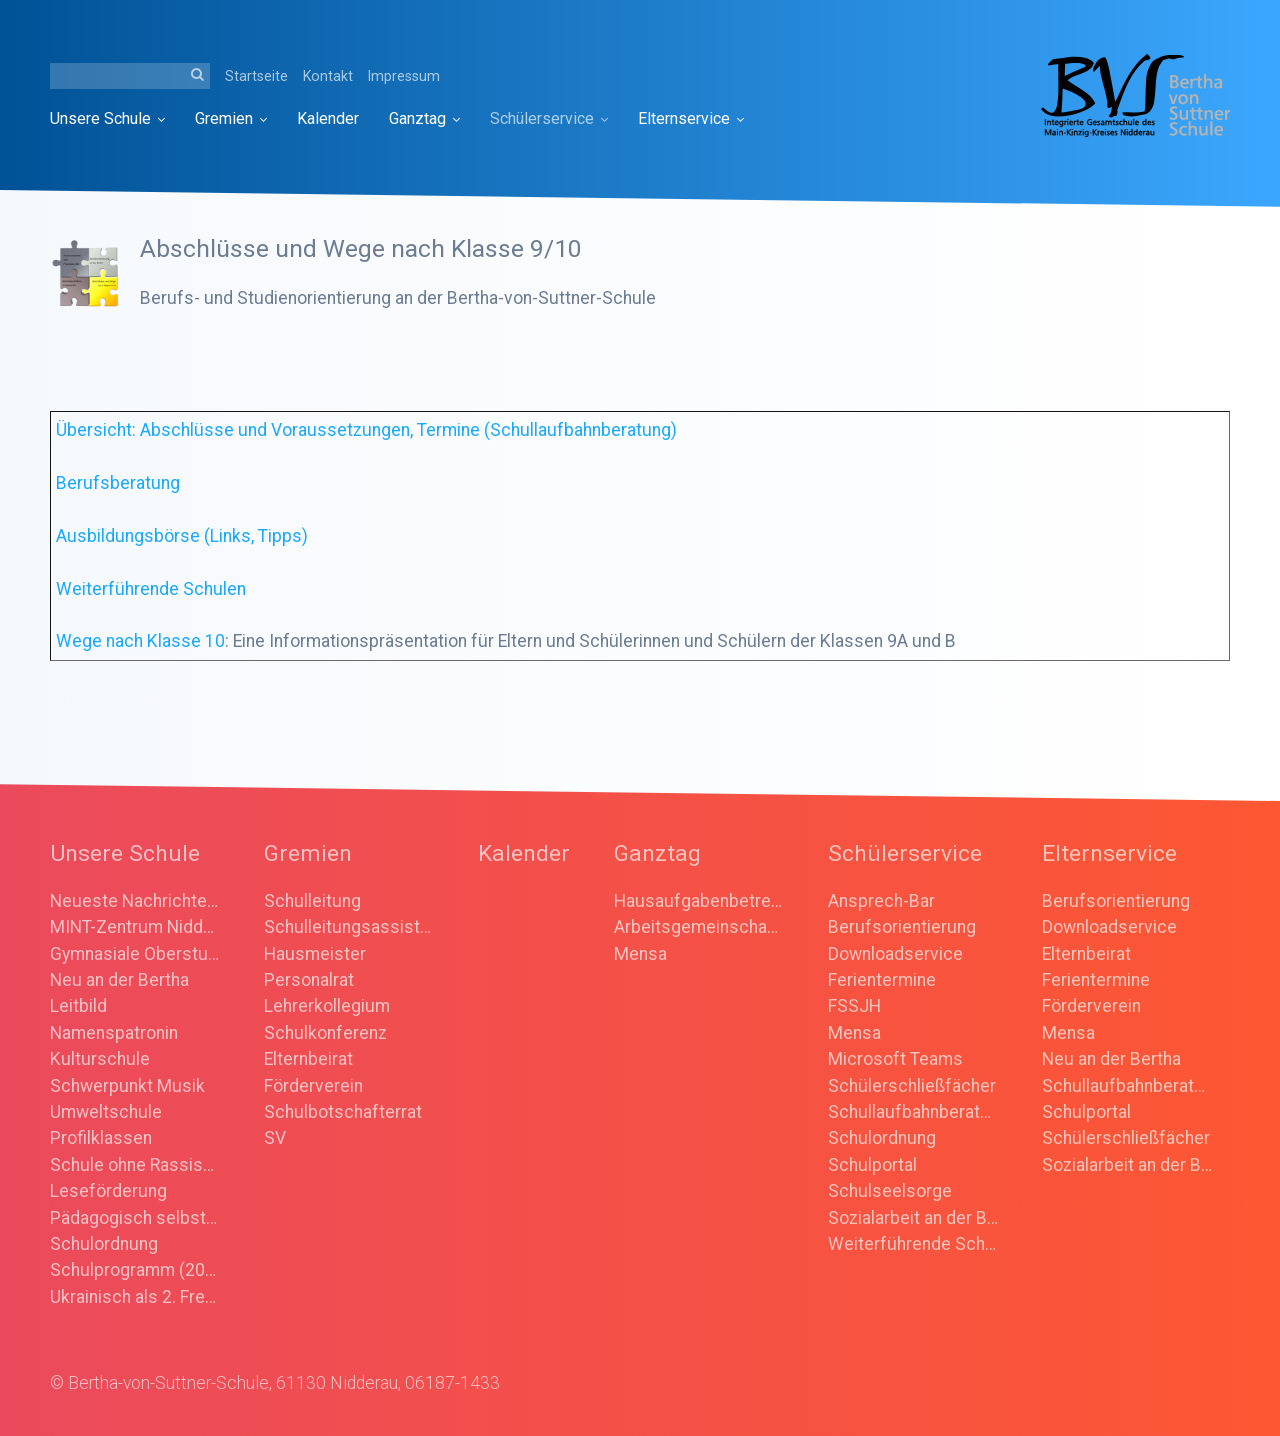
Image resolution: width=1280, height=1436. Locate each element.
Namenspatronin (114, 1033)
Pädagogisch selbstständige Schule (135, 1218)
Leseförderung (108, 1191)
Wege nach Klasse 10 (140, 641)
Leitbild (78, 1006)
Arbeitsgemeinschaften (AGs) (699, 927)
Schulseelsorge (890, 1191)
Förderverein (313, 1086)
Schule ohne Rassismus (135, 1165)
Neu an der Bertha (119, 980)
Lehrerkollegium (327, 1006)
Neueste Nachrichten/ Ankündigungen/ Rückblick (135, 901)
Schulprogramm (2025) (135, 1270)
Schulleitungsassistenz (349, 927)
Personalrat (309, 980)
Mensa (640, 954)
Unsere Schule (107, 118)
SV (275, 1138)
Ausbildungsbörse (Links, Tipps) (182, 536)
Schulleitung (312, 901)
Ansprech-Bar (881, 901)
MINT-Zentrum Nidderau (135, 927)
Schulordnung (104, 1244)
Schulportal (872, 1165)
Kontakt (328, 76)
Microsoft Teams (895, 1059)
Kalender (328, 118)
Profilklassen (101, 1138)
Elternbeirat (308, 1059)
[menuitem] (115, 119)
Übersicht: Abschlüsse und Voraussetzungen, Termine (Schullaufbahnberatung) (366, 430)
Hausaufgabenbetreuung (699, 901)
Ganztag (424, 118)
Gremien (231, 118)
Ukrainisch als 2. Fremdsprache (135, 1297)
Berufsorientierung (902, 927)
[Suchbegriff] (130, 76)
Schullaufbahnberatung (913, 1112)
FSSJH (854, 1006)
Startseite (256, 76)
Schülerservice (549, 118)
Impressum (404, 76)
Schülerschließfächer (912, 1086)
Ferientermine (882, 980)
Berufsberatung (118, 483)
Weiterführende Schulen (151, 589)
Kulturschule (100, 1059)
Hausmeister (315, 954)
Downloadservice (895, 954)
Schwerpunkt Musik (127, 1086)
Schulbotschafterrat (343, 1112)
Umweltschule (106, 1112)
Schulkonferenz (325, 1033)
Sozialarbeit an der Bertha (913, 1218)
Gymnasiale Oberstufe (135, 954)
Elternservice (691, 118)
